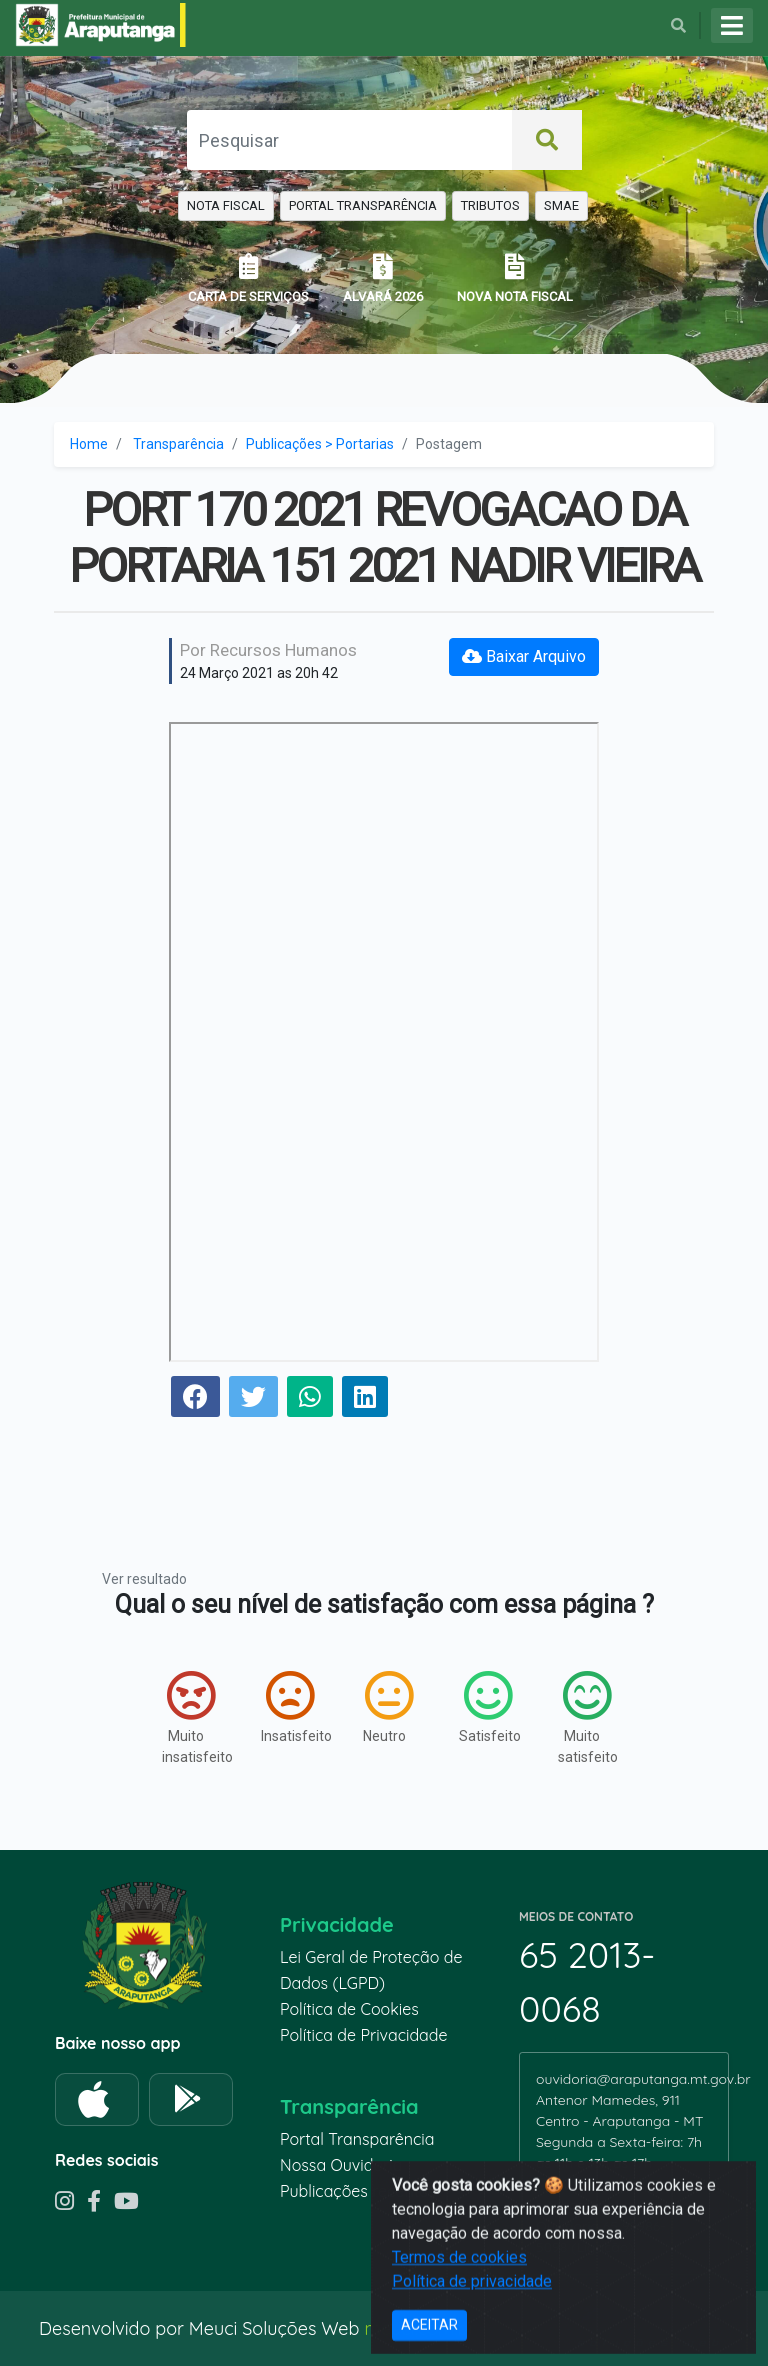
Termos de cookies (459, 2318)
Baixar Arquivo (524, 656)
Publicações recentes (358, 2191)
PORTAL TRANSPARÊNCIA (363, 205)
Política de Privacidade (364, 2035)
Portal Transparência (357, 2139)
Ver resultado (144, 1579)
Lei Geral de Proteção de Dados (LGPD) (371, 1970)
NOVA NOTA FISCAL (515, 278)
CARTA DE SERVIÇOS (248, 278)
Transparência (178, 444)
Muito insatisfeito (191, 1717)
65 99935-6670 (592, 2184)
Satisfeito (488, 1707)
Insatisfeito (290, 1707)
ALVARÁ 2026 (383, 278)
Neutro (388, 1707)
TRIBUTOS (490, 205)
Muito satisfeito (587, 1717)
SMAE (561, 205)
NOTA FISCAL (226, 205)
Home (89, 444)
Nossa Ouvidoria (341, 2165)
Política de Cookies (349, 2009)
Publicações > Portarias (320, 444)
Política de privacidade (472, 2342)
